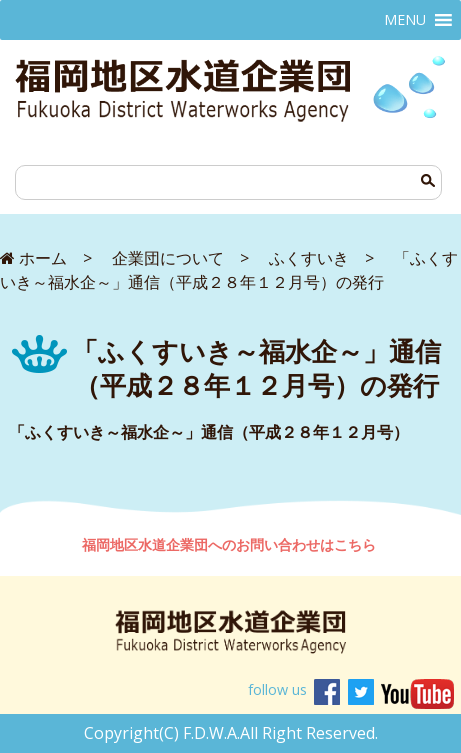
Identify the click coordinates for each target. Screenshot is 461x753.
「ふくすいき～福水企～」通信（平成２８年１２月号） (209, 432)
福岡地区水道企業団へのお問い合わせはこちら (231, 544)
